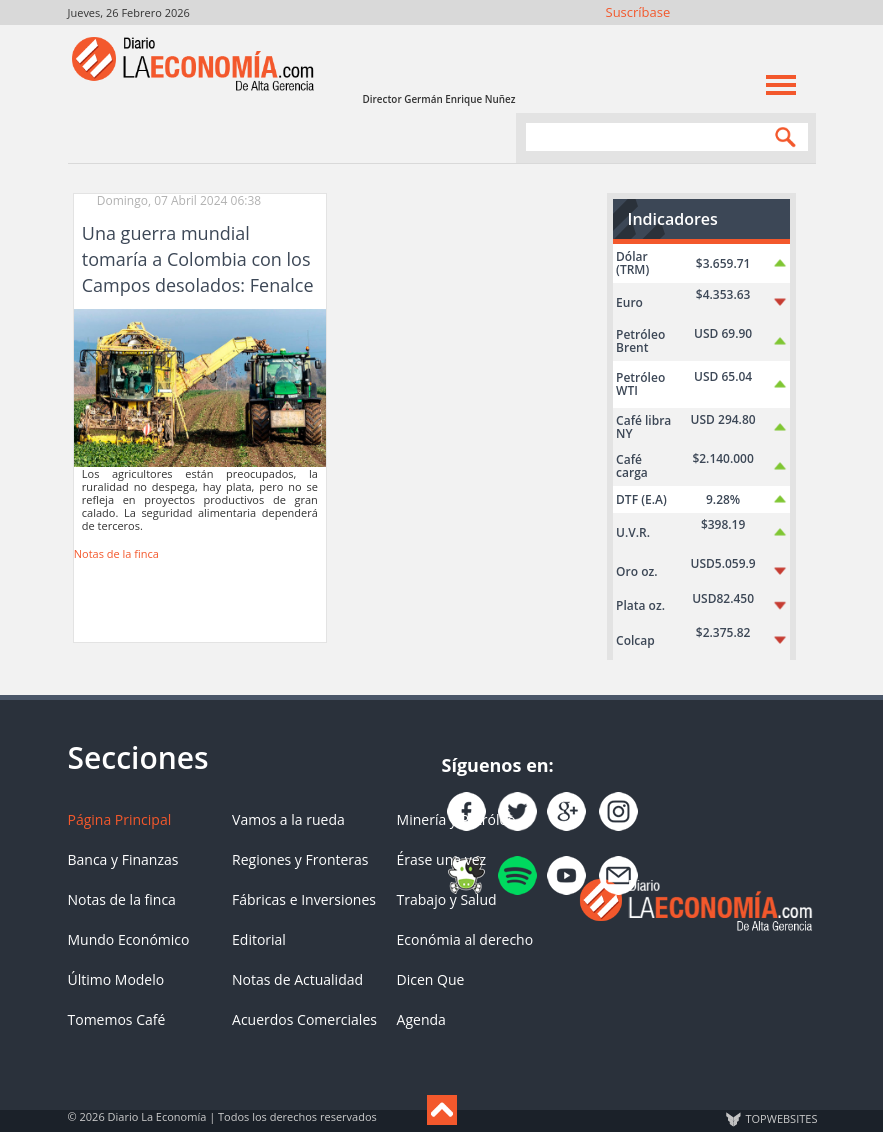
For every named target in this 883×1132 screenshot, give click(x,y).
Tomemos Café (117, 1019)
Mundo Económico (129, 939)
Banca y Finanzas (123, 859)
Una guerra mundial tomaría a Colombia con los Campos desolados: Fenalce (198, 259)
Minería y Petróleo (456, 819)
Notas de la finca (116, 553)
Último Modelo (116, 979)
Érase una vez (441, 859)
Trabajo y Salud (447, 899)
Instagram (720, 37)
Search (781, 136)
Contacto (801, 37)
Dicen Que (431, 979)
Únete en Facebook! (666, 37)
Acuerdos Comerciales (304, 1019)
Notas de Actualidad (297, 979)
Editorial (259, 939)
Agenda (421, 1019)
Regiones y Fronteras (300, 859)
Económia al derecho (465, 939)
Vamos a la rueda (288, 819)
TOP (781, 1119)
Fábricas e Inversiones (304, 899)
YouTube (747, 37)
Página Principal (120, 819)
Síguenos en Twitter (693, 37)
